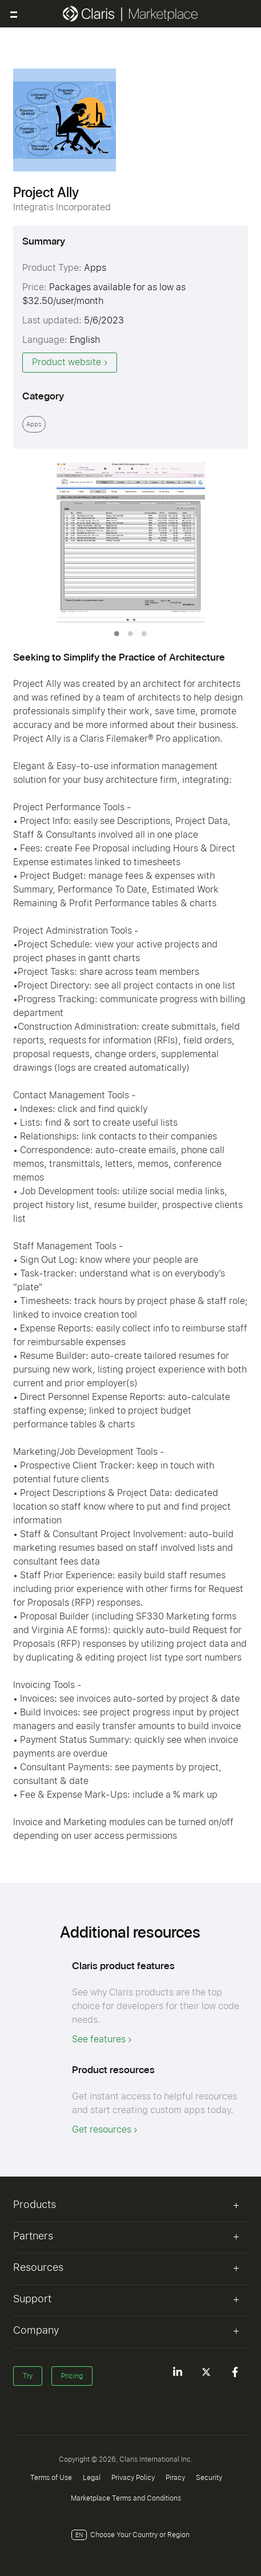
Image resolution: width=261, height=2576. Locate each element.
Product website (66, 362)
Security (209, 2478)
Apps (34, 424)
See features (99, 2039)
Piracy (175, 2478)
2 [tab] (130, 633)
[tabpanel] (130, 542)
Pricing (72, 2376)
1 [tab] (116, 633)
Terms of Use (51, 2478)
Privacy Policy (133, 2478)
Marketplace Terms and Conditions (126, 2498)
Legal (92, 2478)
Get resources (101, 2129)
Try (28, 2376)
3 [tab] (144, 633)
